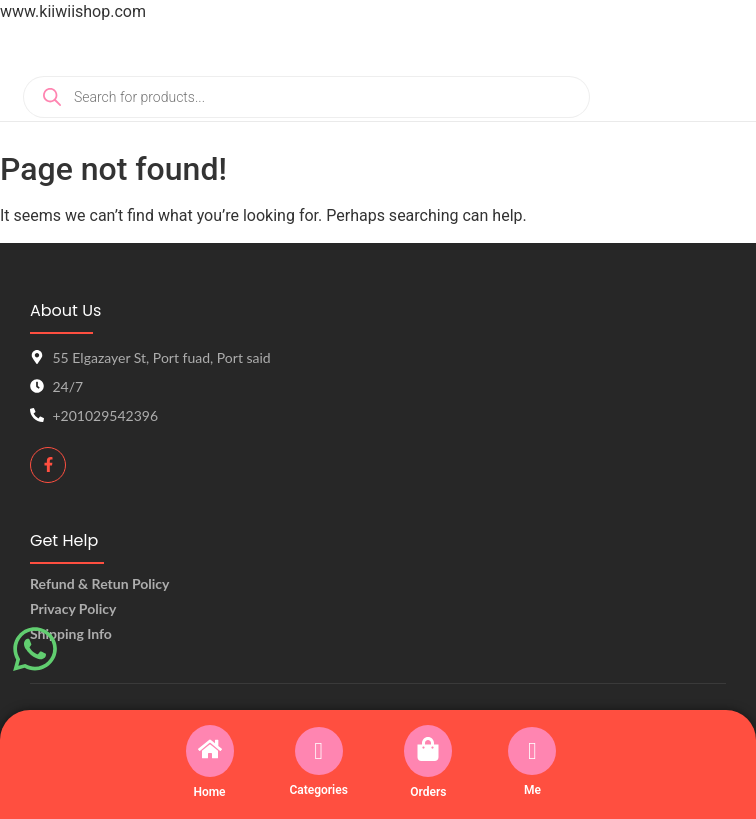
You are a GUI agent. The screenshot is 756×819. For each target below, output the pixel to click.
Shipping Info (71, 633)
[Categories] (319, 751)
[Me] (532, 751)
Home (209, 792)
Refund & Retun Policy (99, 583)
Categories (318, 790)
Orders (428, 792)
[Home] (210, 751)
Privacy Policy (73, 608)
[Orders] (428, 751)
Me (532, 790)
